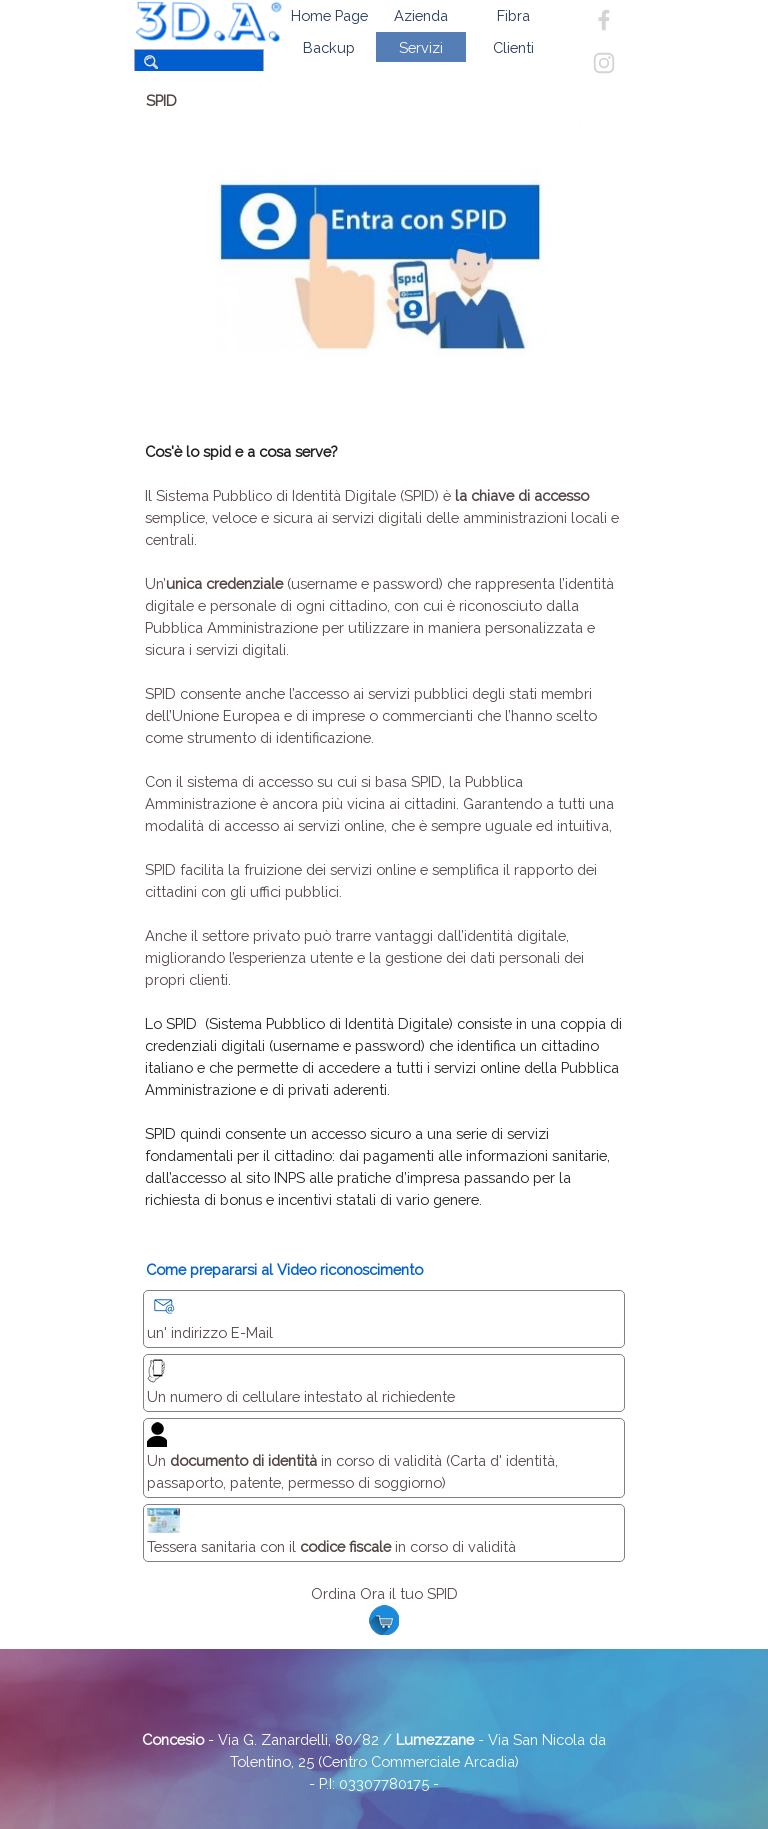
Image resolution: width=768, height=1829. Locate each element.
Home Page (329, 15)
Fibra (513, 15)
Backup (329, 47)
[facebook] (604, 20)
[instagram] (604, 63)
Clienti (513, 47)
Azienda (421, 15)
